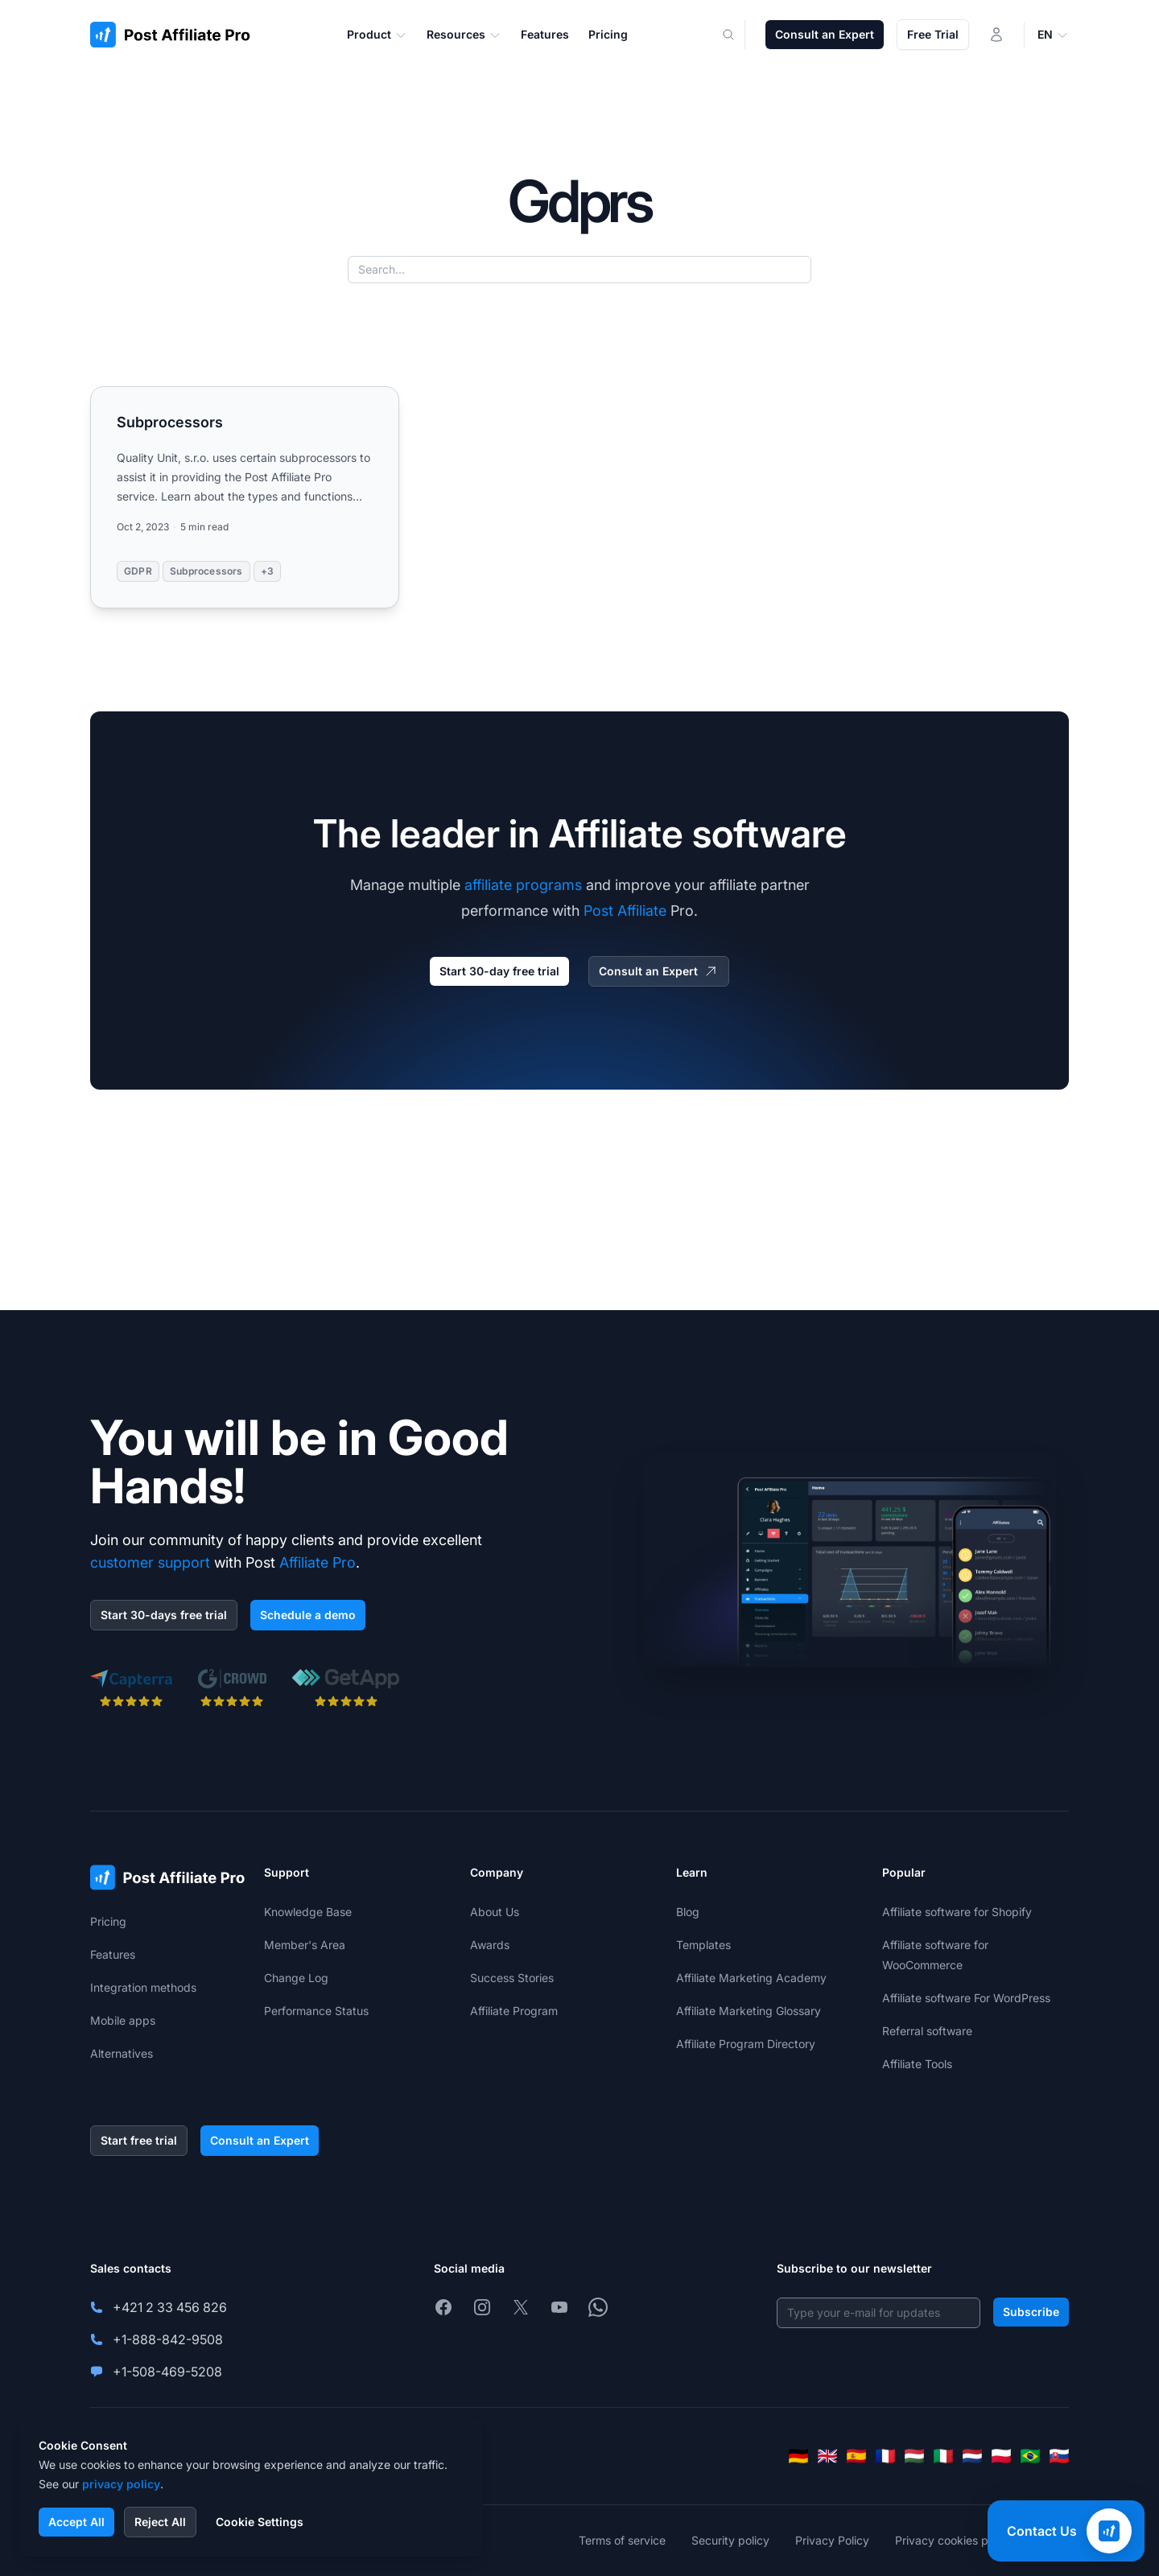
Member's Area (304, 1945)
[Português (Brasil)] (1030, 2456)
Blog (687, 1912)
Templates (703, 1945)
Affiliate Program (514, 2011)
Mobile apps (122, 2020)
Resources (464, 34)
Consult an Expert (824, 34)
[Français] (885, 2456)
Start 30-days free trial (164, 1615)
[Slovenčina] (1059, 2456)
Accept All (76, 2522)
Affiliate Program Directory (745, 2043)
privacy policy (121, 2484)
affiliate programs (523, 884)
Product (377, 34)
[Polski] (1001, 2456)
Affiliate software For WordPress (966, 1998)
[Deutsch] (798, 2456)
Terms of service (622, 2540)
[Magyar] (914, 2456)
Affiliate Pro (317, 1562)
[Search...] (579, 269)
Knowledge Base (308, 1912)
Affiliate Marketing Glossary (748, 2011)
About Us (494, 1912)
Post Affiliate (625, 910)
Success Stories (512, 1978)
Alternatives (121, 2053)
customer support (150, 1562)
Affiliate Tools (917, 2064)
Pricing (108, 1921)
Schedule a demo (308, 1615)
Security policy (730, 2540)
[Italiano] (943, 2456)
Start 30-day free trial (499, 971)
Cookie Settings (259, 2522)
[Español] (856, 2456)
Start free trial (139, 2140)
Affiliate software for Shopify (957, 1912)
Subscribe (1031, 2311)
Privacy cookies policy (954, 2540)
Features (112, 1954)
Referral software (927, 2031)
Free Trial (933, 34)
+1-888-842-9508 (168, 2339)
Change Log (296, 1978)
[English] (827, 2456)
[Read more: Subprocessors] (244, 497)
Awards (489, 1945)
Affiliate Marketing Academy (751, 1978)
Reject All (160, 2522)
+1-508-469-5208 (167, 2372)
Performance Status (316, 2011)
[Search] (738, 34)
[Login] (996, 34)
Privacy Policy (832, 2540)
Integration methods (143, 1987)
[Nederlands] (972, 2456)
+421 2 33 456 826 (170, 2307)
